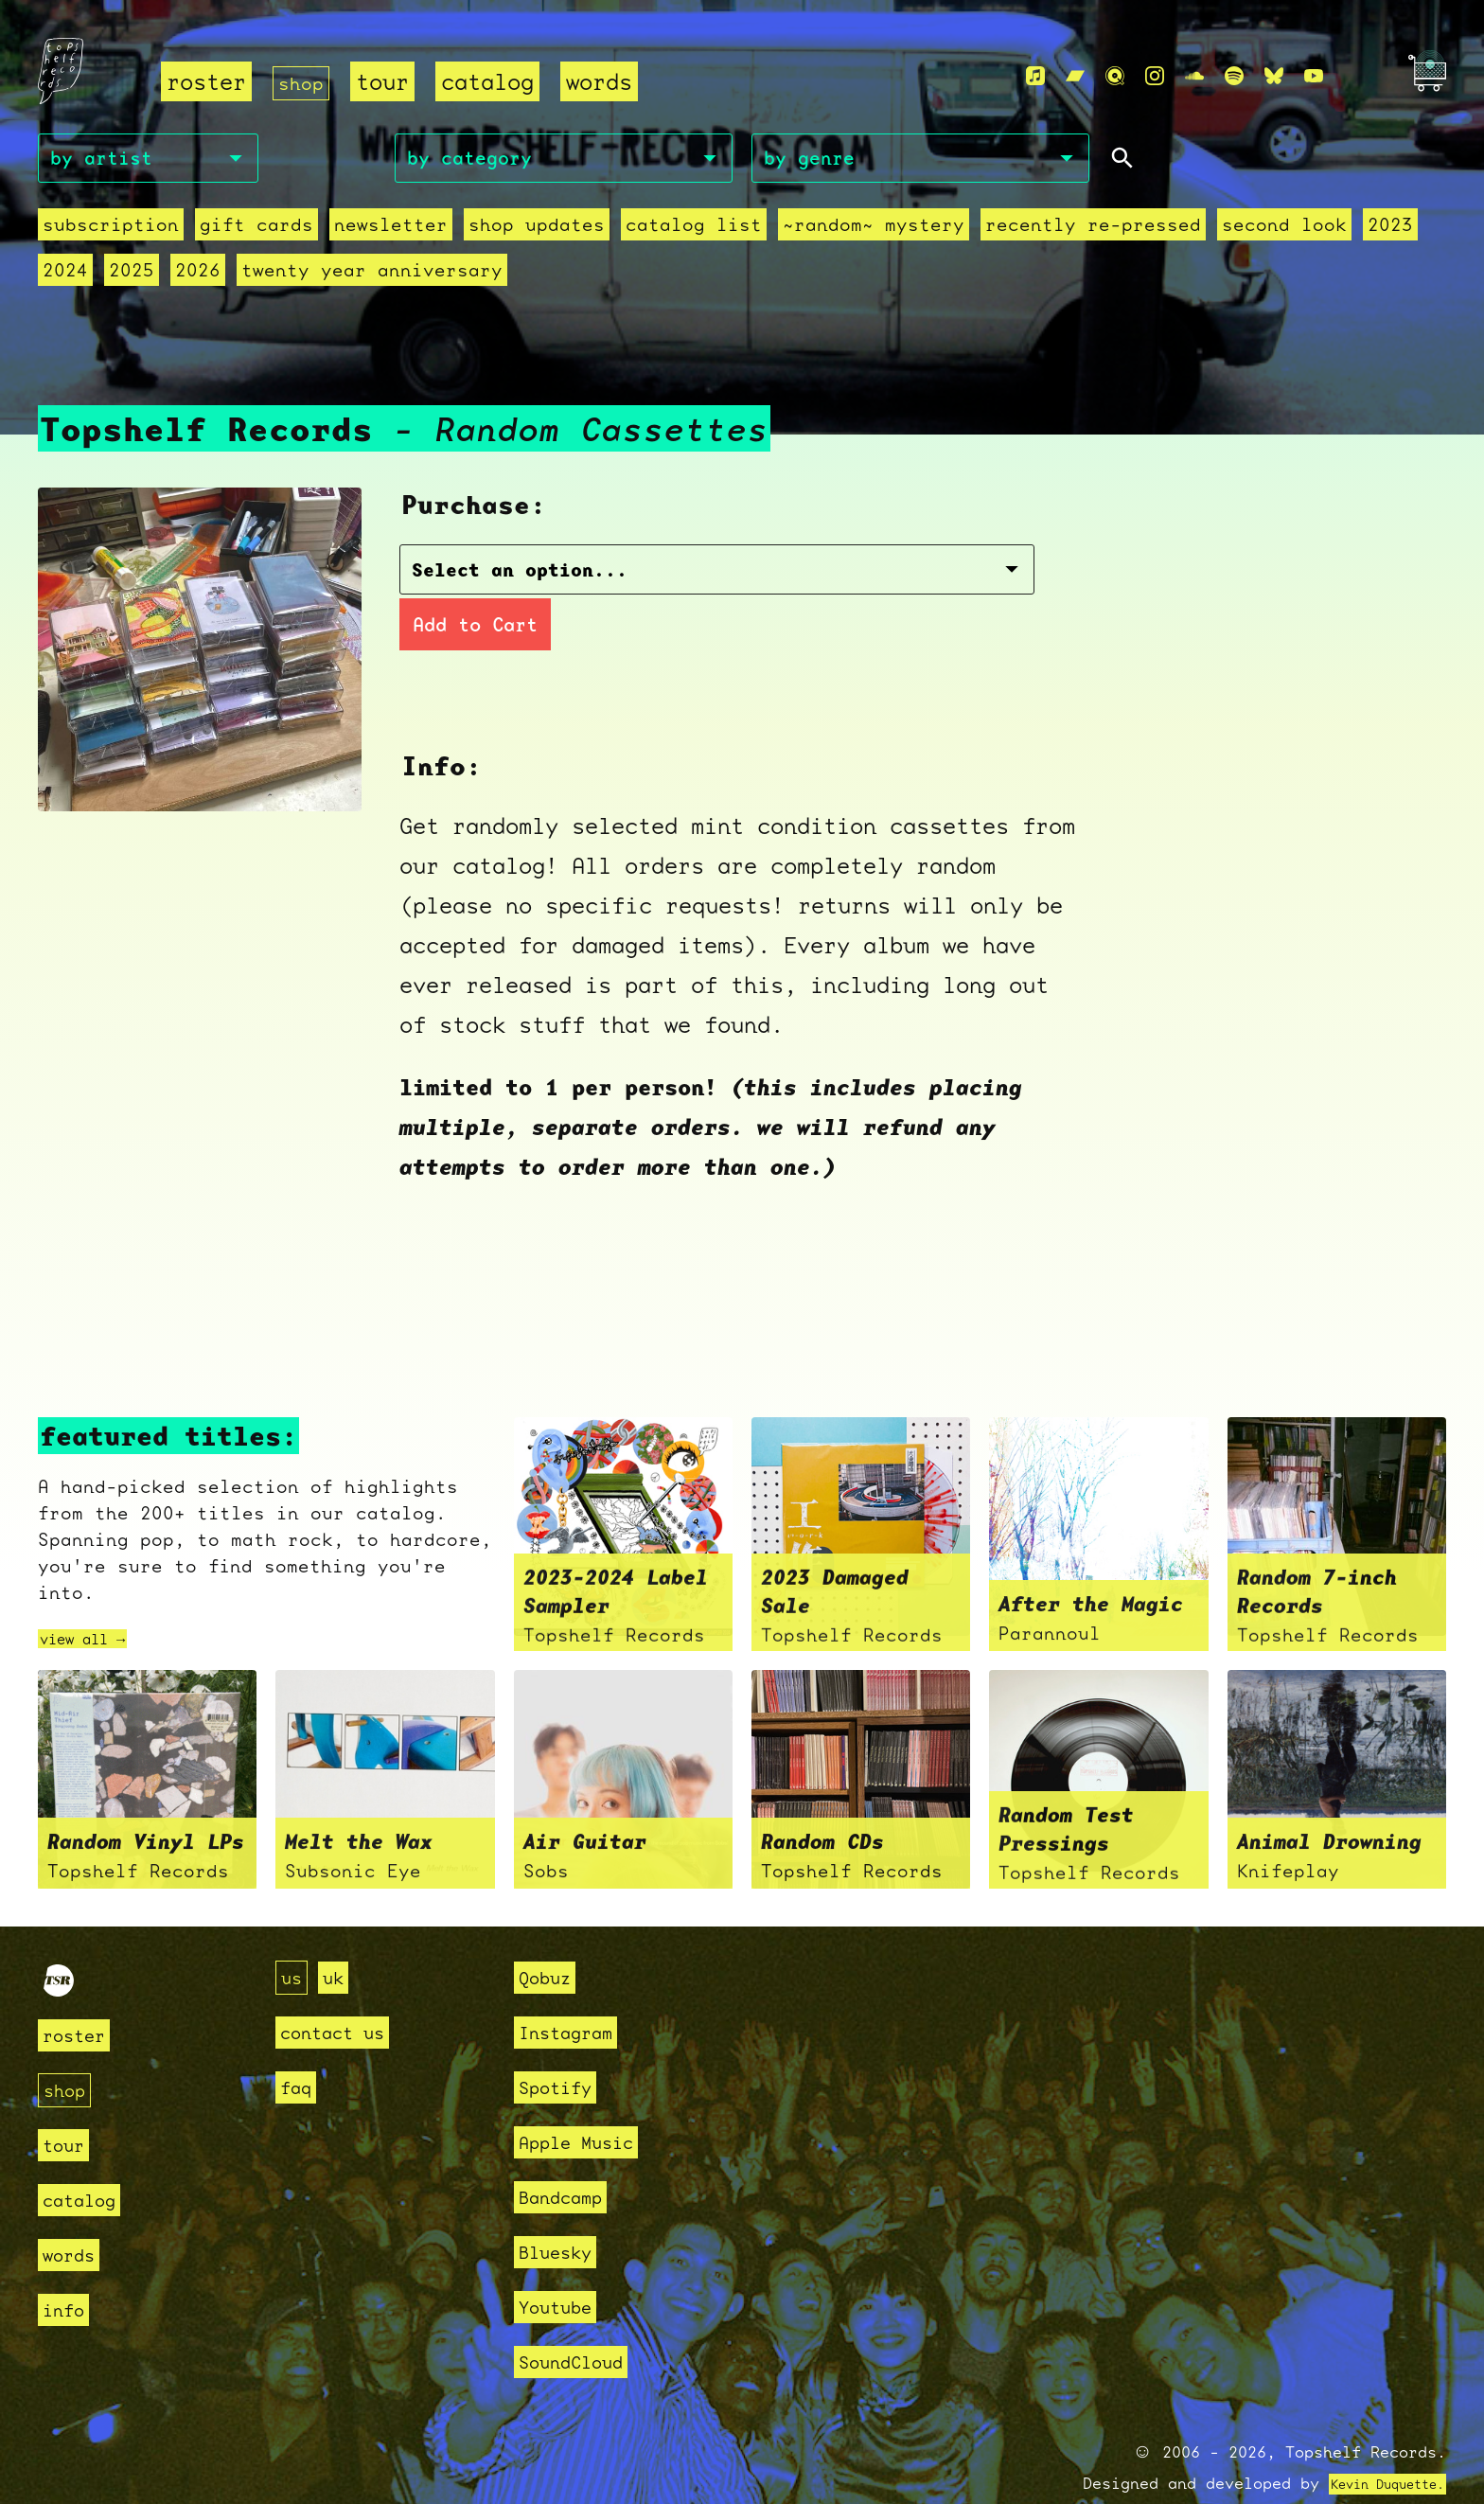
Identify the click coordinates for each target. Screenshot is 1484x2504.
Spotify (562, 2046)
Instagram (574, 1991)
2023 (1390, 232)
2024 (65, 277)
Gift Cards (256, 232)
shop (304, 83)
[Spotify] (1234, 77)
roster (206, 83)
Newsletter (391, 232)
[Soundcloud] (1194, 77)
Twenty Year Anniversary (372, 277)
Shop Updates (536, 232)
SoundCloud (580, 2321)
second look (1284, 232)
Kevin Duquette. (1373, 2443)
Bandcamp (568, 2156)
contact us (341, 1991)
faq (298, 2046)
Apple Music (586, 2101)
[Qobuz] (1115, 77)
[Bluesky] (1274, 77)
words (607, 83)
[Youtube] (1313, 77)
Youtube (562, 2266)
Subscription (111, 232)
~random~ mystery (873, 232)
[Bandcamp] (1075, 77)
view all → (96, 1596)
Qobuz (549, 1936)
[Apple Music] (1035, 77)
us (293, 1936)
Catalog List (694, 232)
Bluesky (562, 2211)
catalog (495, 83)
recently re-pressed (1093, 232)
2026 (198, 277)
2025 (131, 277)
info (67, 2268)
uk (339, 1936)
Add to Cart (841, 580)
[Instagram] (1154, 77)
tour (389, 83)
